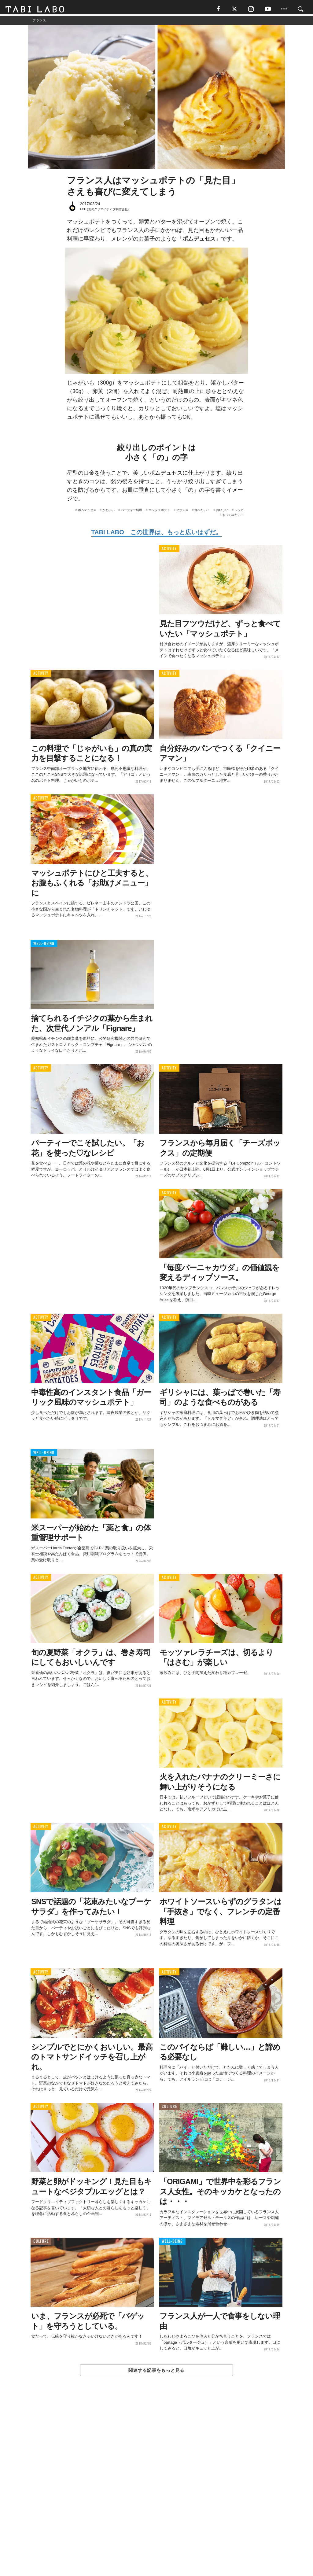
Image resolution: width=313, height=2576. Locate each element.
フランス (182, 512)
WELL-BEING (43, 946)
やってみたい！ (233, 517)
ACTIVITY (169, 551)
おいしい (222, 512)
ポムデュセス (87, 512)
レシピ (239, 512)
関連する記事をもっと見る (156, 2372)
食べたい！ (202, 512)
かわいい (108, 512)
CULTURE (169, 2109)
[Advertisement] (156, 2491)
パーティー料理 (131, 512)
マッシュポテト (159, 512)
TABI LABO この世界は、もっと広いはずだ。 (156, 534)
